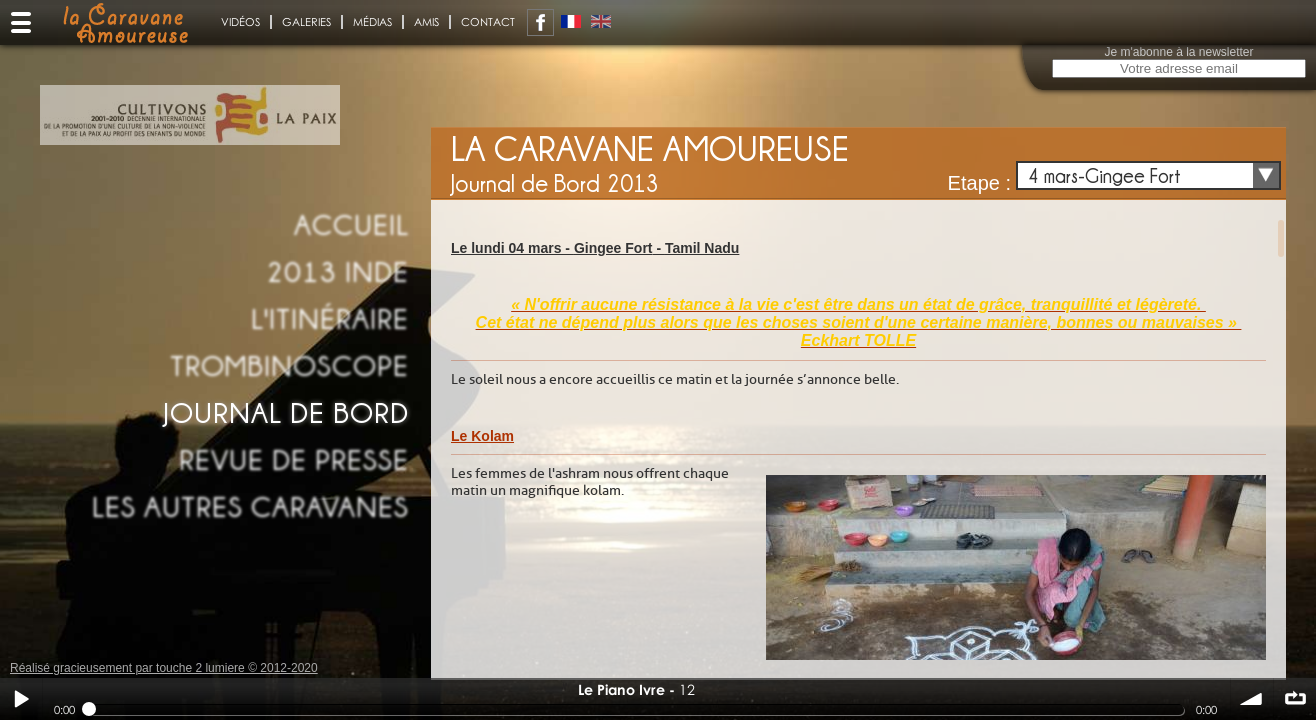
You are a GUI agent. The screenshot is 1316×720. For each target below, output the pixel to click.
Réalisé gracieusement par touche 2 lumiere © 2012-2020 (164, 668)
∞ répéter (1295, 699)
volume (1252, 699)
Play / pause (21, 699)
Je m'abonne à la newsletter (1178, 52)
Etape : (979, 183)
